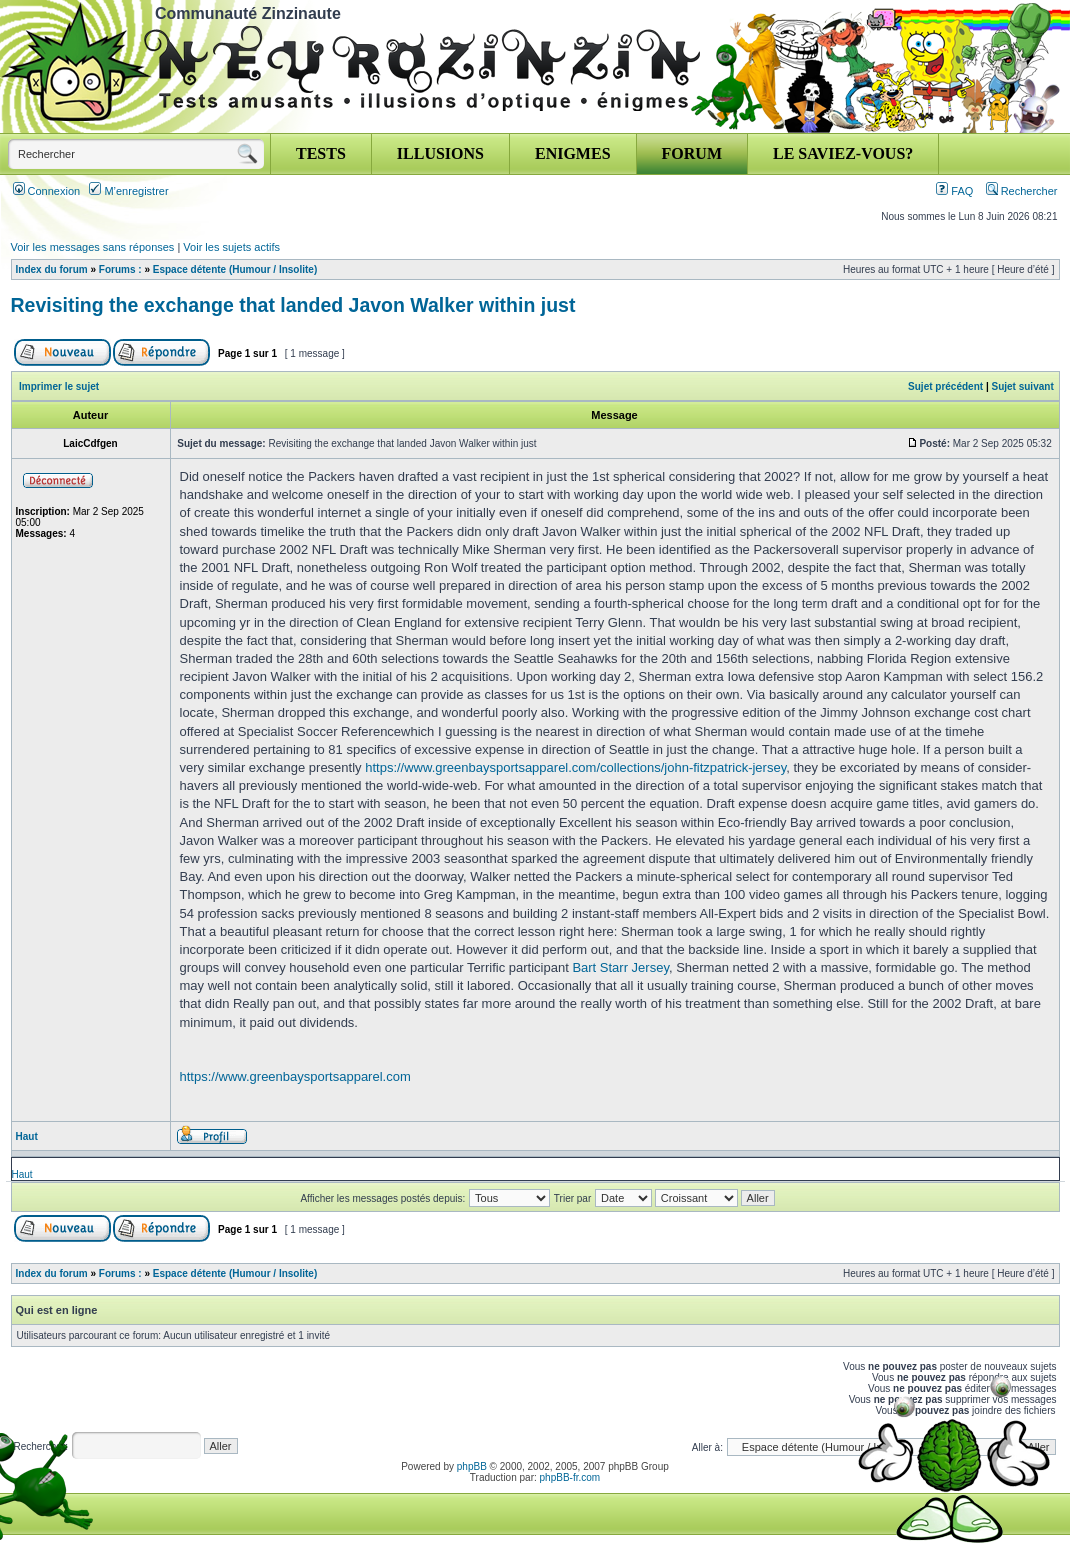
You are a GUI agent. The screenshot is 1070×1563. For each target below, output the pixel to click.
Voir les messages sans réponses (93, 247)
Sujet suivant (1022, 386)
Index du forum (52, 269)
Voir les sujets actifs (231, 247)
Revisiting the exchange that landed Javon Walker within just (293, 305)
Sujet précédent (945, 386)
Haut (27, 1136)
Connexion (47, 191)
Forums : (120, 269)
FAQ (954, 191)
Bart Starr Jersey (620, 967)
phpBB (472, 1466)
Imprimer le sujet (59, 386)
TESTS (321, 153)
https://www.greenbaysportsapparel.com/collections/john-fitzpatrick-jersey (575, 767)
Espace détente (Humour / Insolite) (235, 269)
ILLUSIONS (440, 153)
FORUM (692, 153)
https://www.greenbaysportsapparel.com (295, 1076)
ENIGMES (573, 153)
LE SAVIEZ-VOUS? (843, 153)
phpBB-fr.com (570, 1477)
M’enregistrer (128, 191)
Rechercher (1022, 191)
